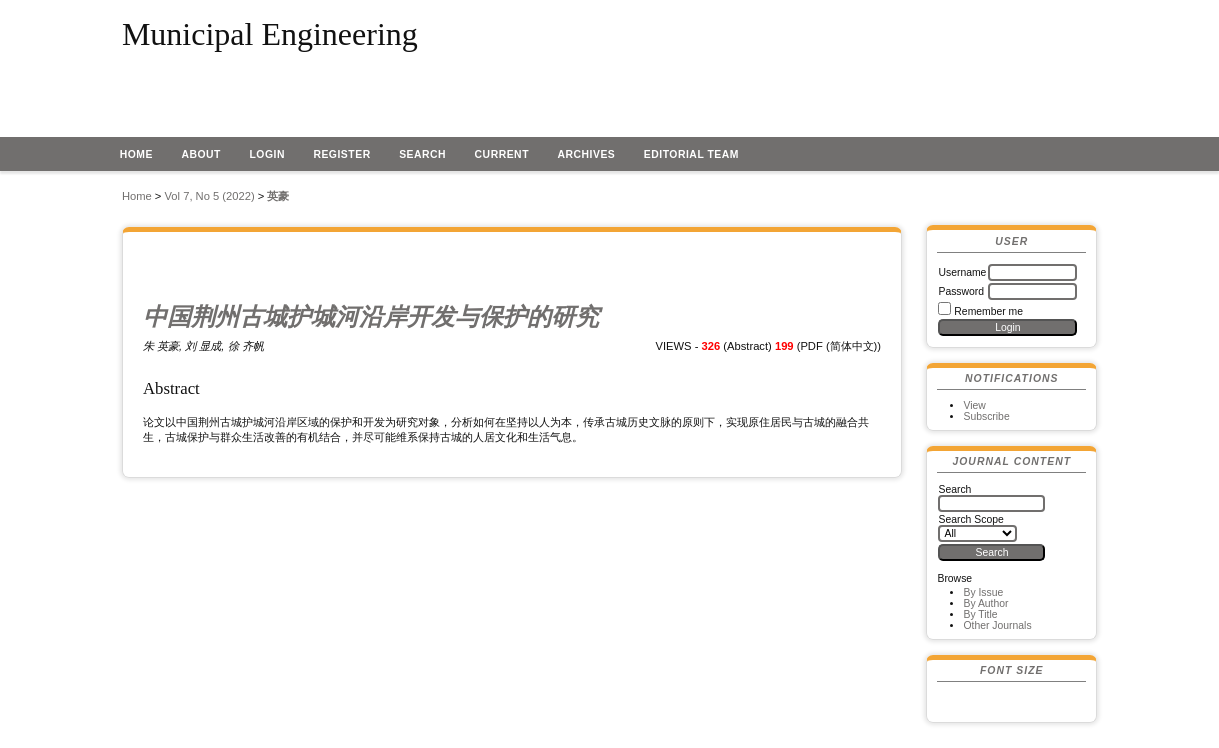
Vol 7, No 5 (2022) (210, 196)
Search (422, 154)
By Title (980, 614)
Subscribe (986, 416)
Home (136, 154)
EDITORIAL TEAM (691, 154)
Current (502, 154)
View (974, 405)
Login (267, 154)
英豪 (278, 196)
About (201, 154)
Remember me (988, 311)
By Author (985, 603)
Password (961, 291)
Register (341, 154)
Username (962, 272)
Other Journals (997, 625)
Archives (586, 154)
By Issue (983, 592)
